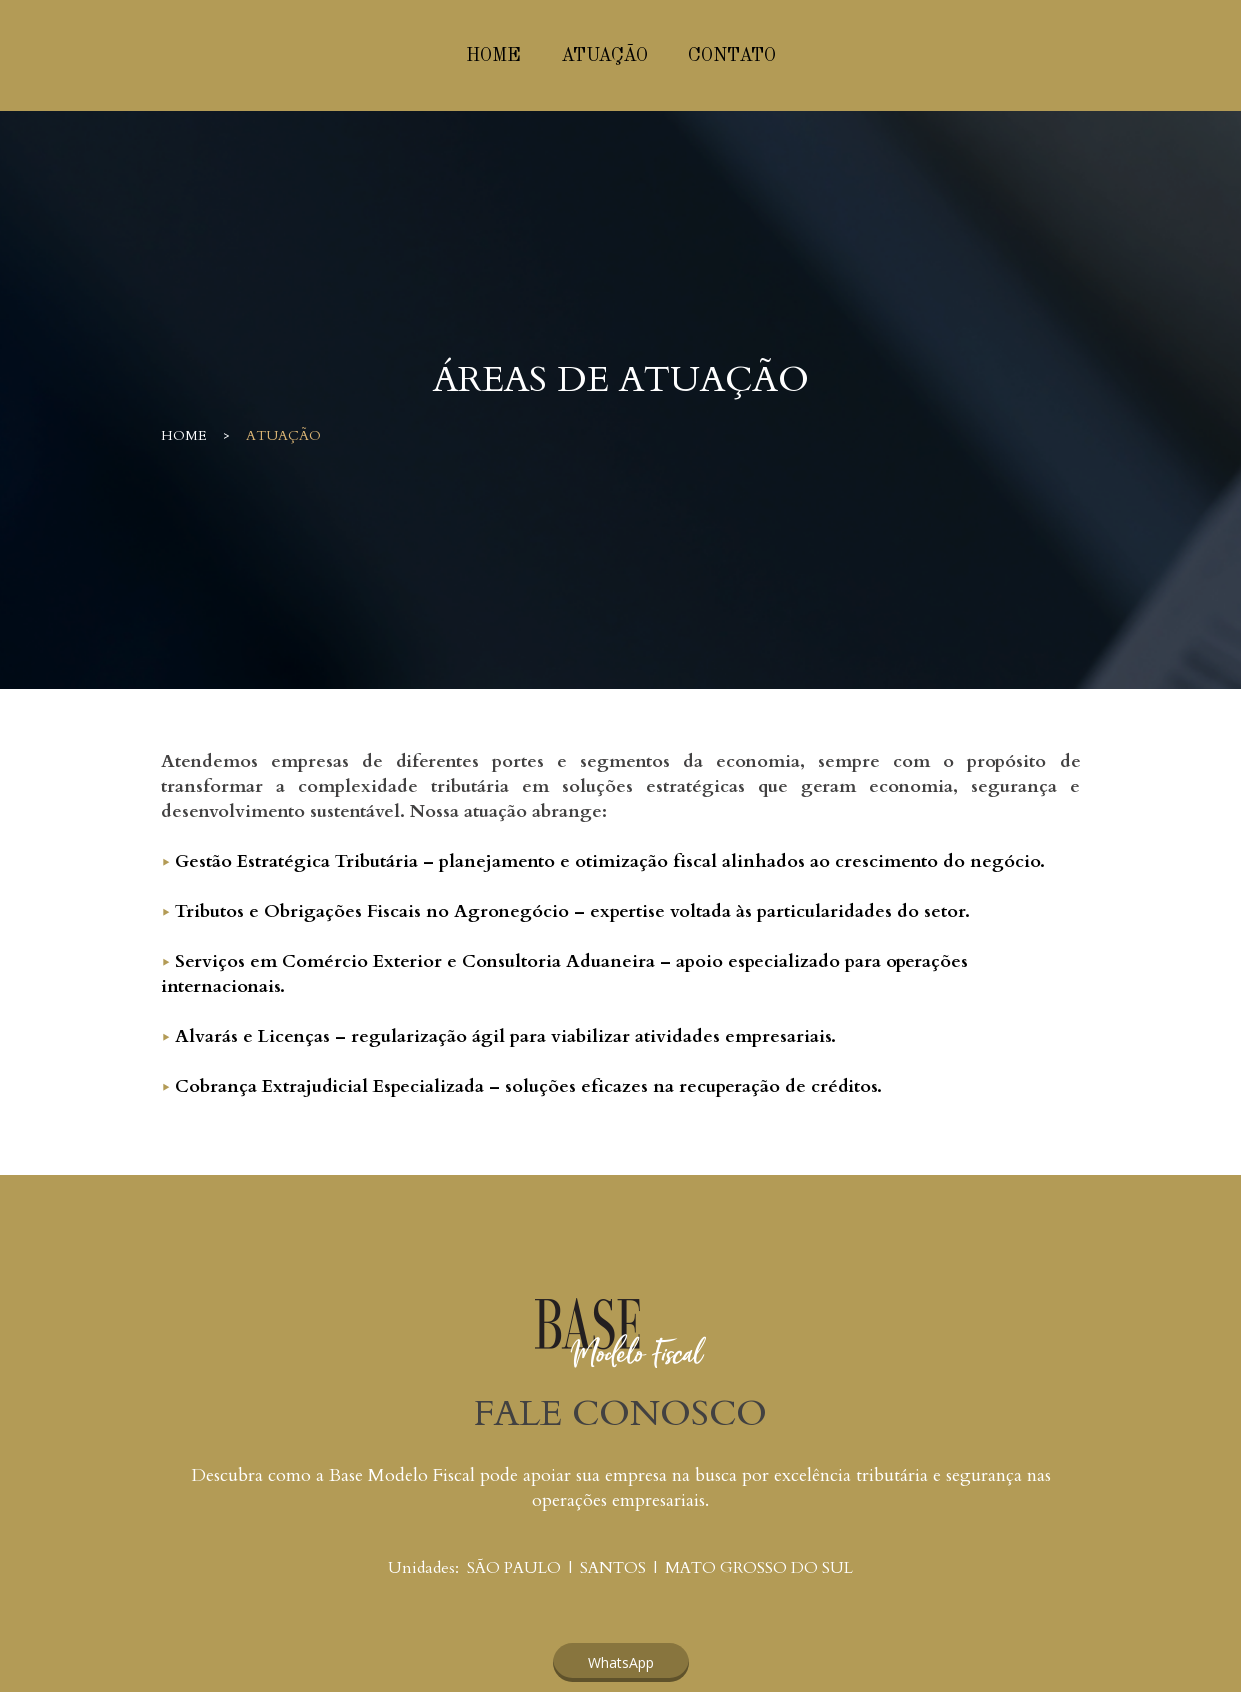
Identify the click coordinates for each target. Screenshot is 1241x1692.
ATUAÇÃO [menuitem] (604, 56)
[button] (621, 1662)
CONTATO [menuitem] (732, 56)
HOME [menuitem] (493, 56)
